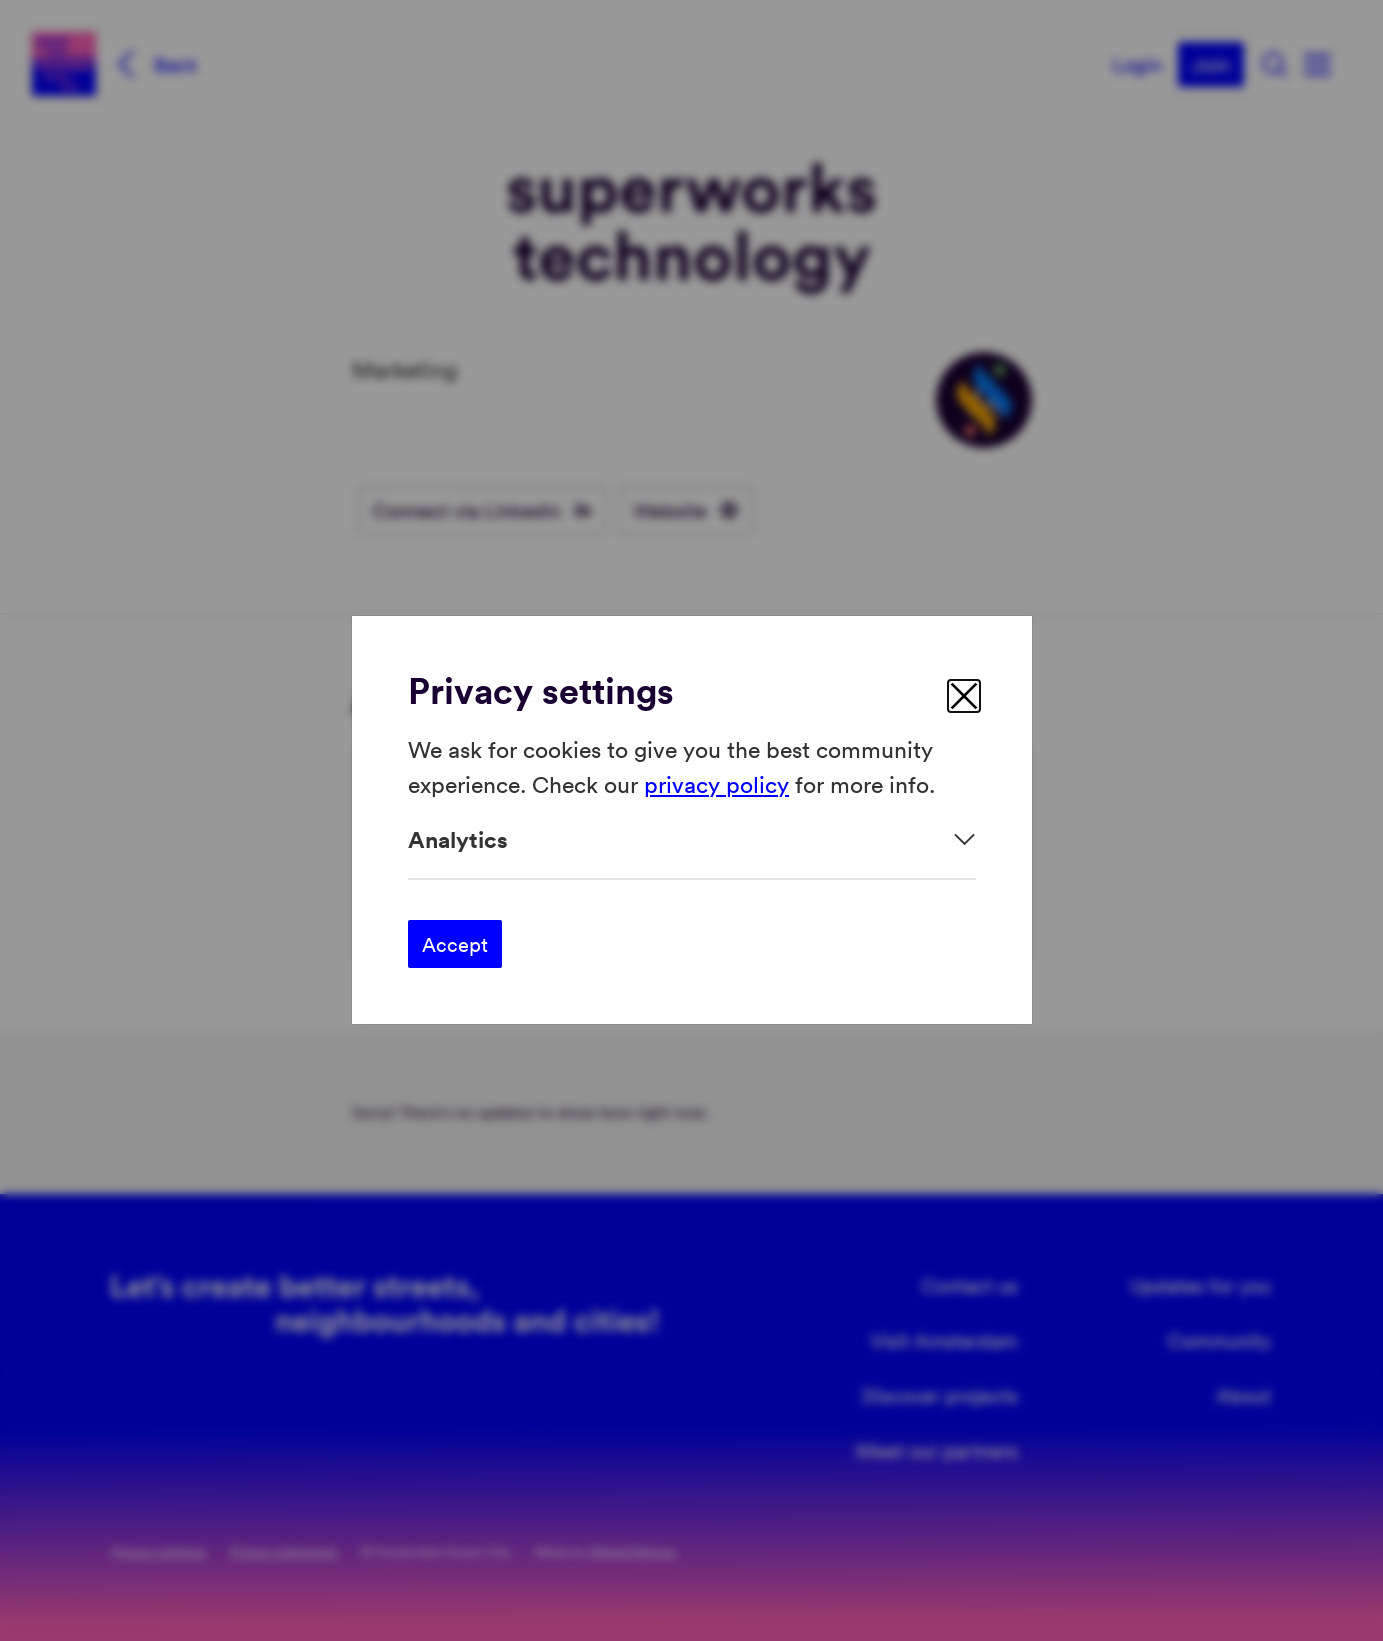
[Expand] (692, 839)
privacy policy (716, 783)
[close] (964, 696)
